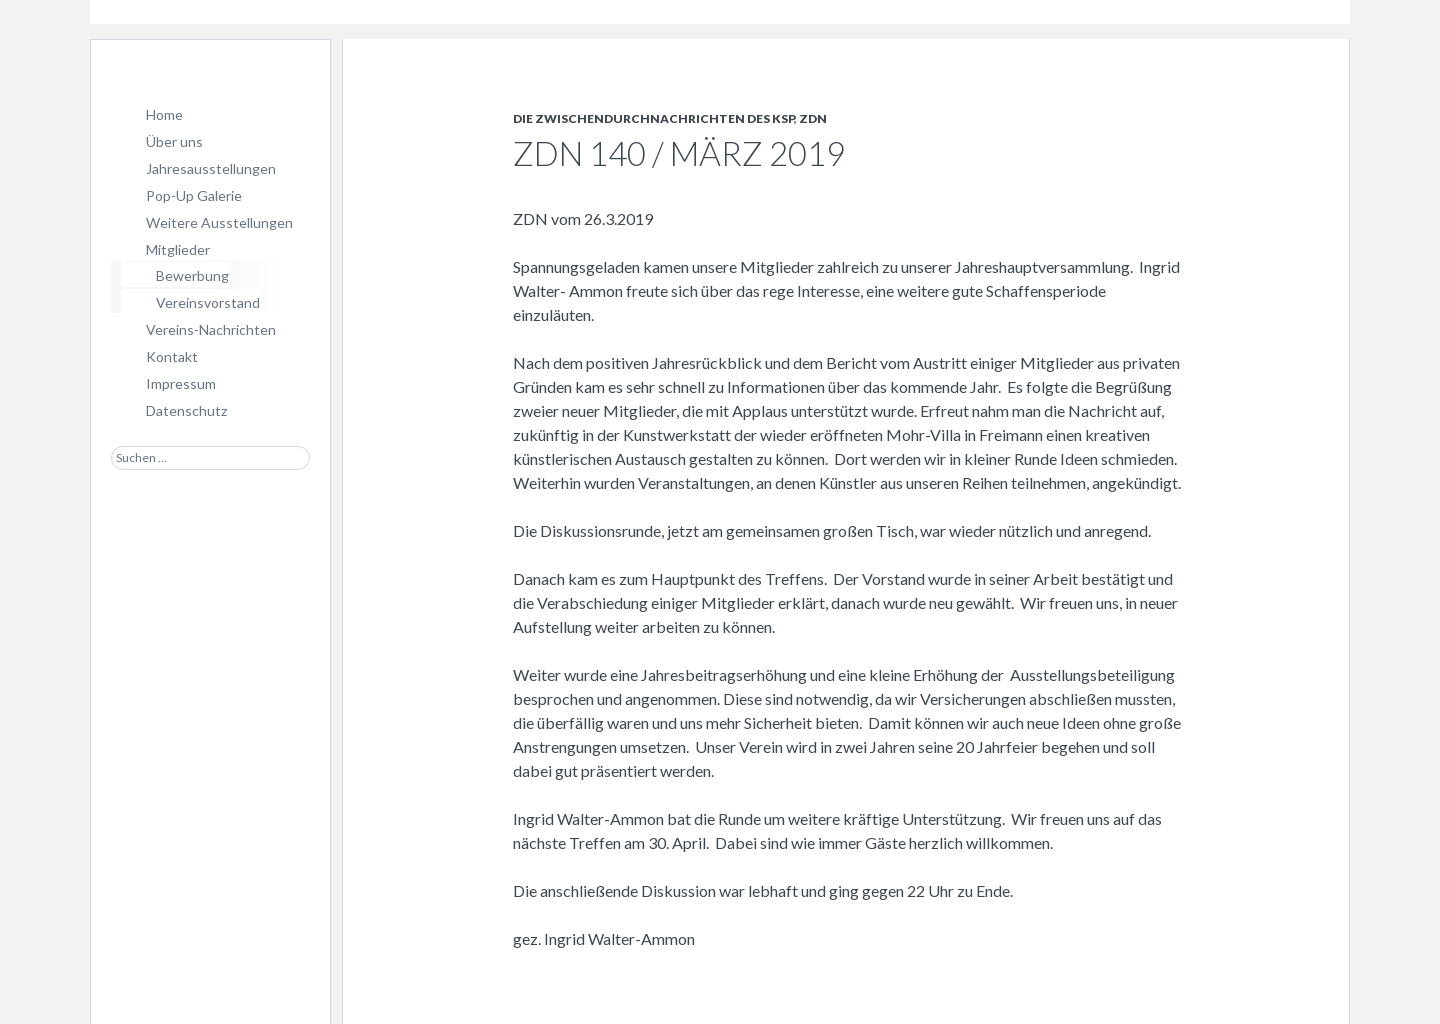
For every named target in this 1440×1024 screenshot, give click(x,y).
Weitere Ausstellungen (219, 222)
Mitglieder (178, 249)
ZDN (813, 118)
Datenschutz (186, 410)
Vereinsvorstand (208, 302)
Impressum (181, 383)
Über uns (174, 141)
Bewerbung (192, 275)
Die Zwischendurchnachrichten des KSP (653, 118)
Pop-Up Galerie (194, 195)
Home (164, 114)
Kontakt (172, 356)
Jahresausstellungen (211, 168)
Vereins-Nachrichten (211, 329)
